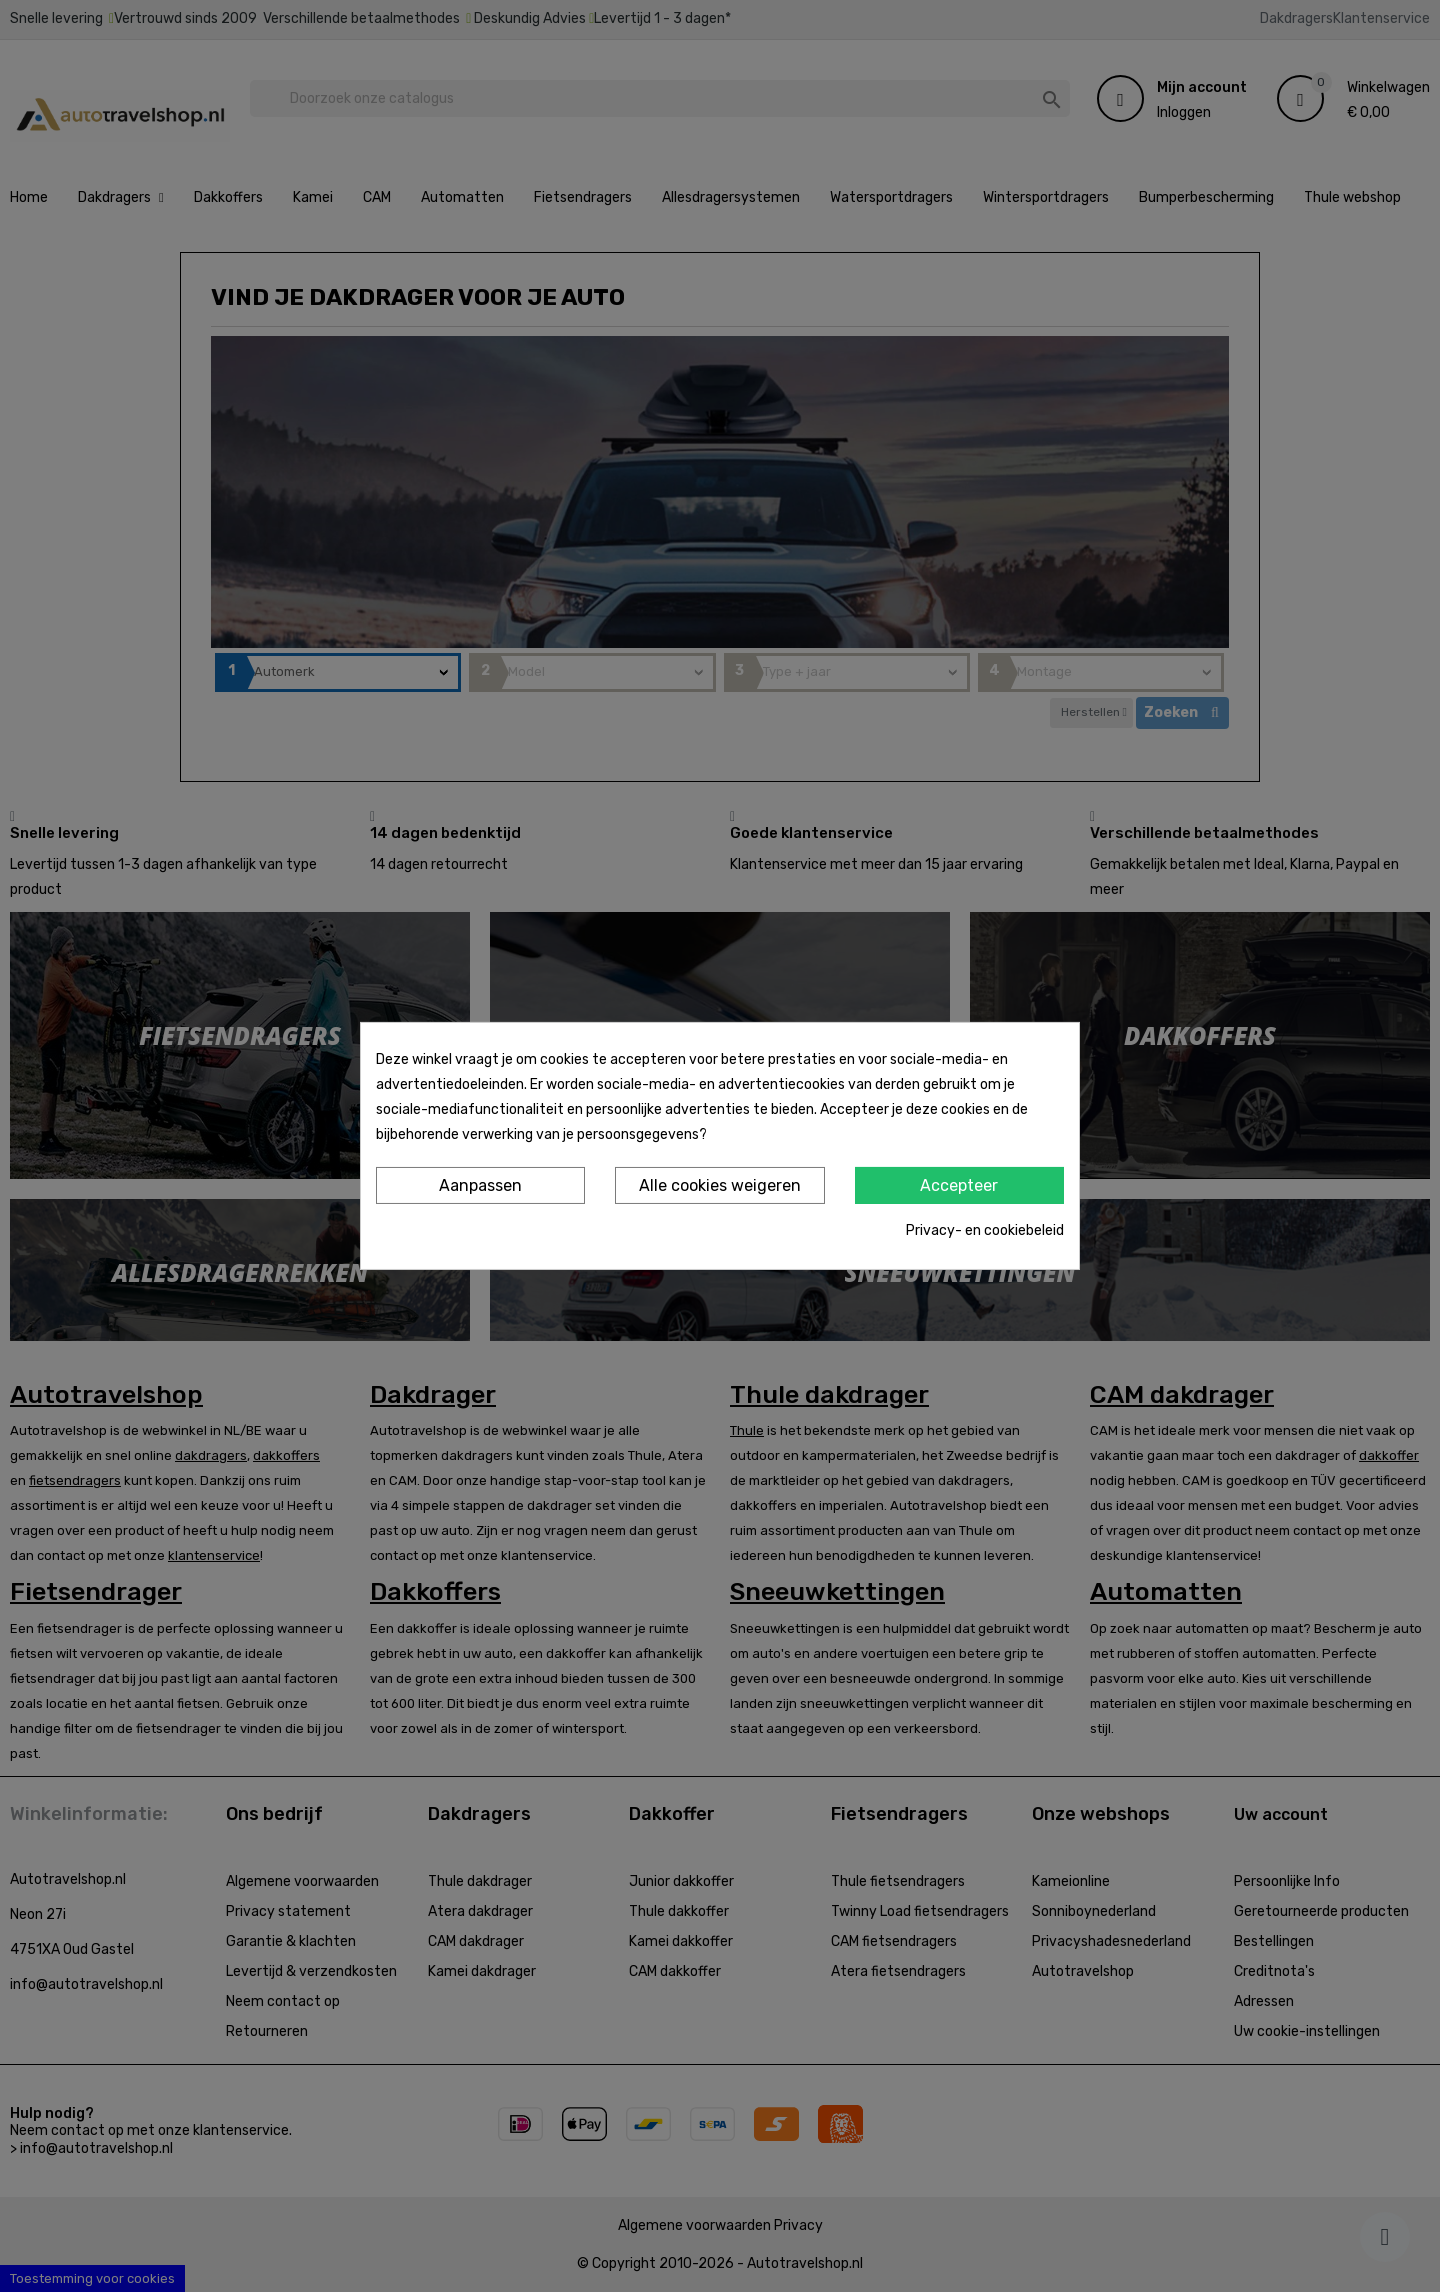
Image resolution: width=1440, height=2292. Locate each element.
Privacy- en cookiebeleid (985, 1230)
